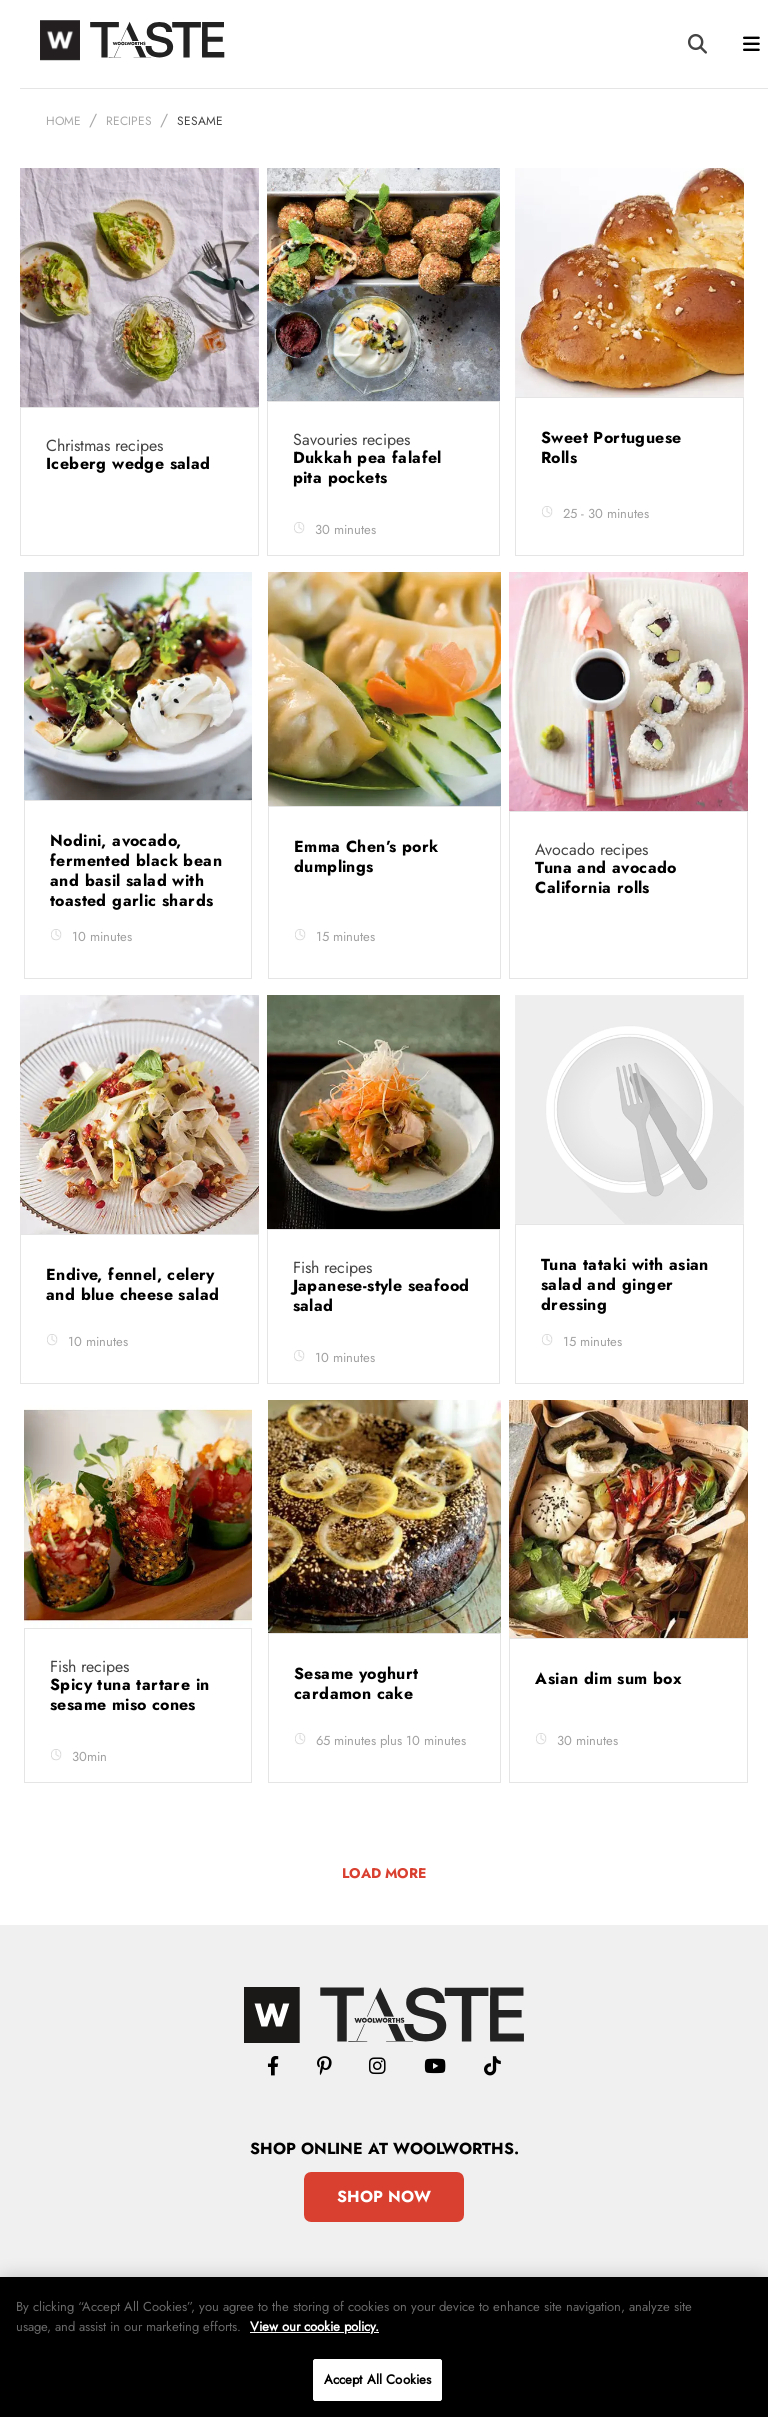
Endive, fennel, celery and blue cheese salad (135, 1284)
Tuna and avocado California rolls (605, 877)
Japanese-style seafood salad (381, 1295)
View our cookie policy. (314, 2326)
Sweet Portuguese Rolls (611, 447)
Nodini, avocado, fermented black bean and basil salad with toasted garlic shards (136, 870)
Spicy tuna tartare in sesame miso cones (129, 1694)
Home (63, 121)
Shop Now (384, 2196)
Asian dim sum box (611, 1678)
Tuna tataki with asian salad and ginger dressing (625, 1284)
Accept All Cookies (377, 2379)
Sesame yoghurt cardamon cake (356, 1683)
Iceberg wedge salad (131, 463)
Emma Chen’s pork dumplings (366, 856)
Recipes (129, 121)
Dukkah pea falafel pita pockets (367, 467)
